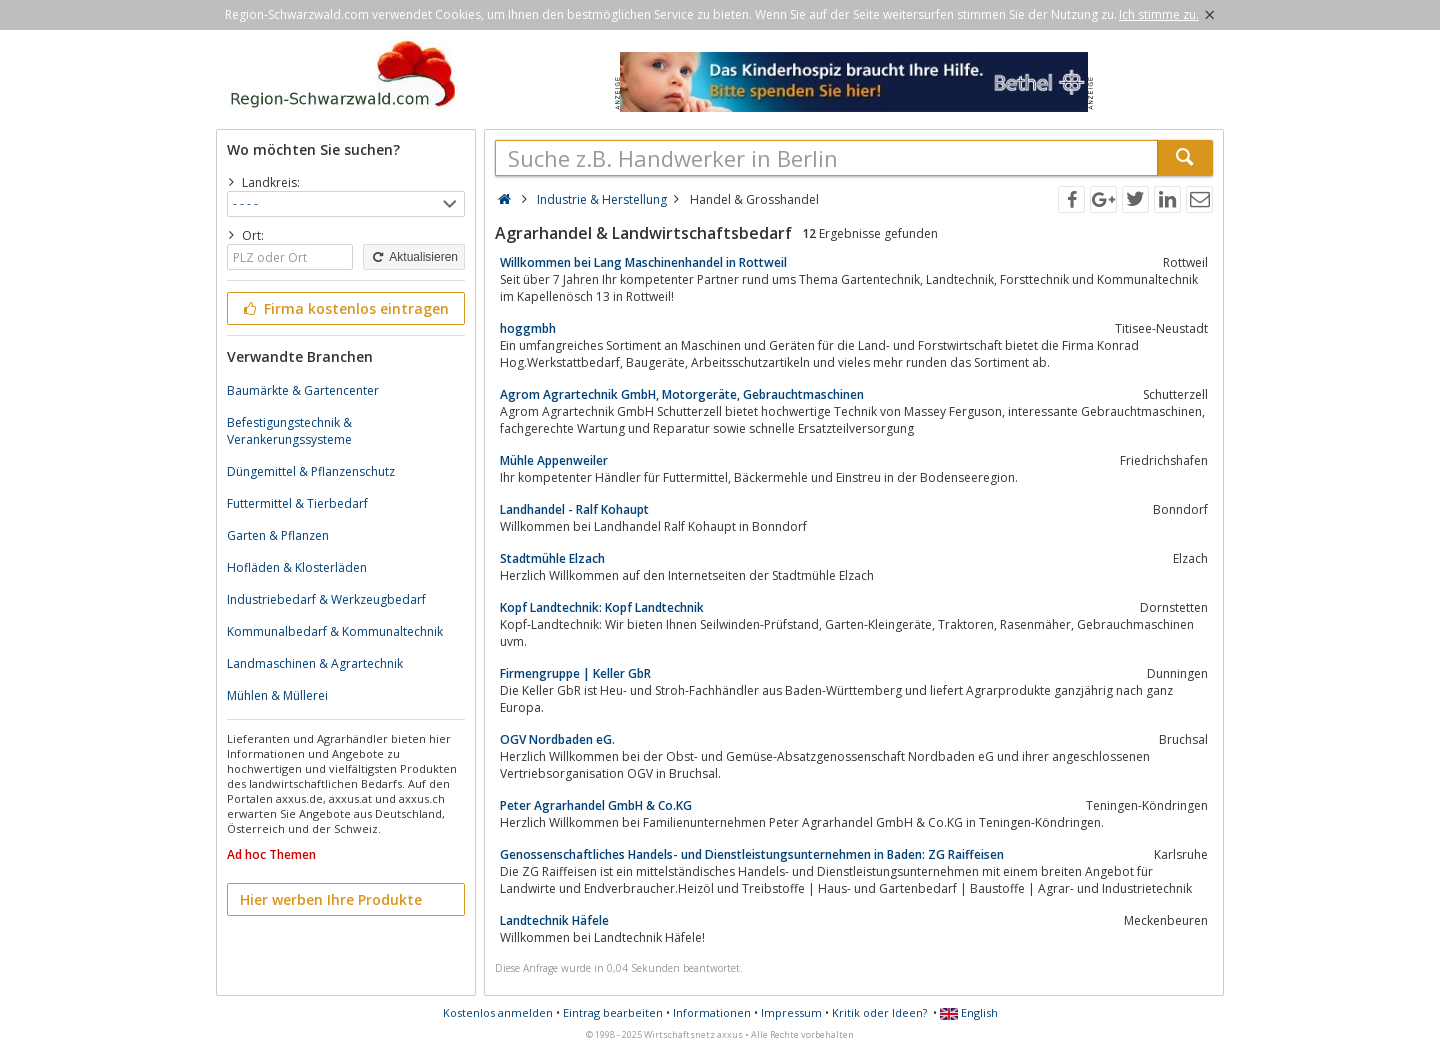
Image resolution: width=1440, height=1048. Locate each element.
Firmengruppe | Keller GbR (575, 673)
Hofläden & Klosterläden (297, 567)
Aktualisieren (414, 257)
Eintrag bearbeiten (613, 1012)
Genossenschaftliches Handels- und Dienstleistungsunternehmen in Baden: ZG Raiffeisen (752, 854)
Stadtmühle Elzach (552, 558)
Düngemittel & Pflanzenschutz (311, 471)
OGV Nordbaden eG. (557, 739)
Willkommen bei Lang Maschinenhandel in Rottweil (643, 262)
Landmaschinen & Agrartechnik (315, 663)
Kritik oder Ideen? (879, 1012)
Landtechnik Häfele (554, 920)
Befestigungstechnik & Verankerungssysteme (289, 431)
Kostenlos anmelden (498, 1012)
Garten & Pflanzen (278, 535)
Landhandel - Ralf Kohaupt (574, 509)
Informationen (712, 1012)
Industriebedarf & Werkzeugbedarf (326, 599)
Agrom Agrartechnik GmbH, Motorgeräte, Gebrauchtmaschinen (682, 394)
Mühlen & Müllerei (277, 695)
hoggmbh (528, 328)
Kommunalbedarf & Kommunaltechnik (335, 631)
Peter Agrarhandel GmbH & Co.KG (596, 805)
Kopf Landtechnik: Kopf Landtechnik (602, 607)
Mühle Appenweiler (554, 460)
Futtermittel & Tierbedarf (297, 503)
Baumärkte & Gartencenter (303, 390)
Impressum (791, 1012)
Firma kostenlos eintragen (344, 308)
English (969, 1012)
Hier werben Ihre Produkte (331, 899)
